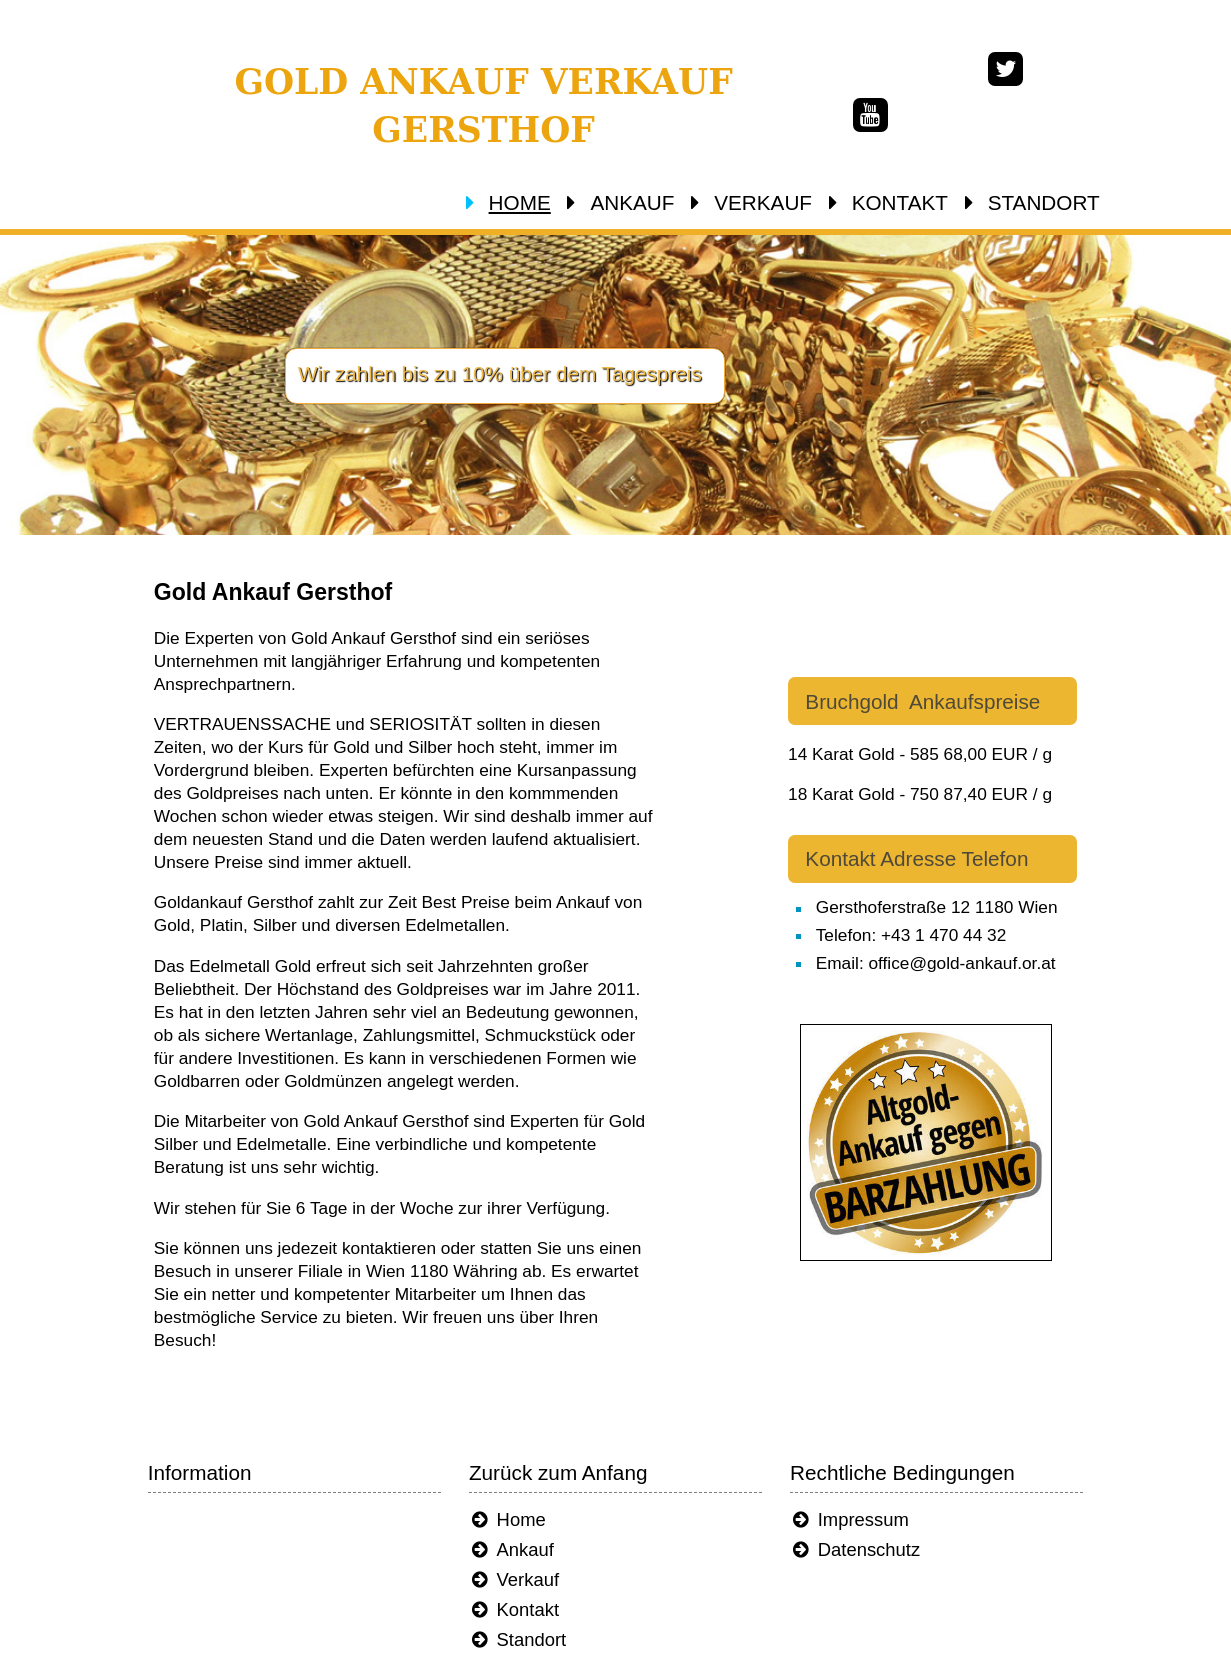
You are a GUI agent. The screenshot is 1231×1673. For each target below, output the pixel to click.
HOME (555, 202)
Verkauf (516, 1510)
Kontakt (516, 1540)
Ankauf (513, 1480)
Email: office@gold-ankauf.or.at (978, 928)
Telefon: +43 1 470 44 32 (953, 901)
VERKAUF (798, 202)
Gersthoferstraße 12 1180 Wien (979, 873)
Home (509, 1450)
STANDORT (1079, 202)
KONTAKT (935, 202)
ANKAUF (667, 202)
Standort (520, 1570)
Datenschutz (880, 1480)
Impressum (874, 1450)
